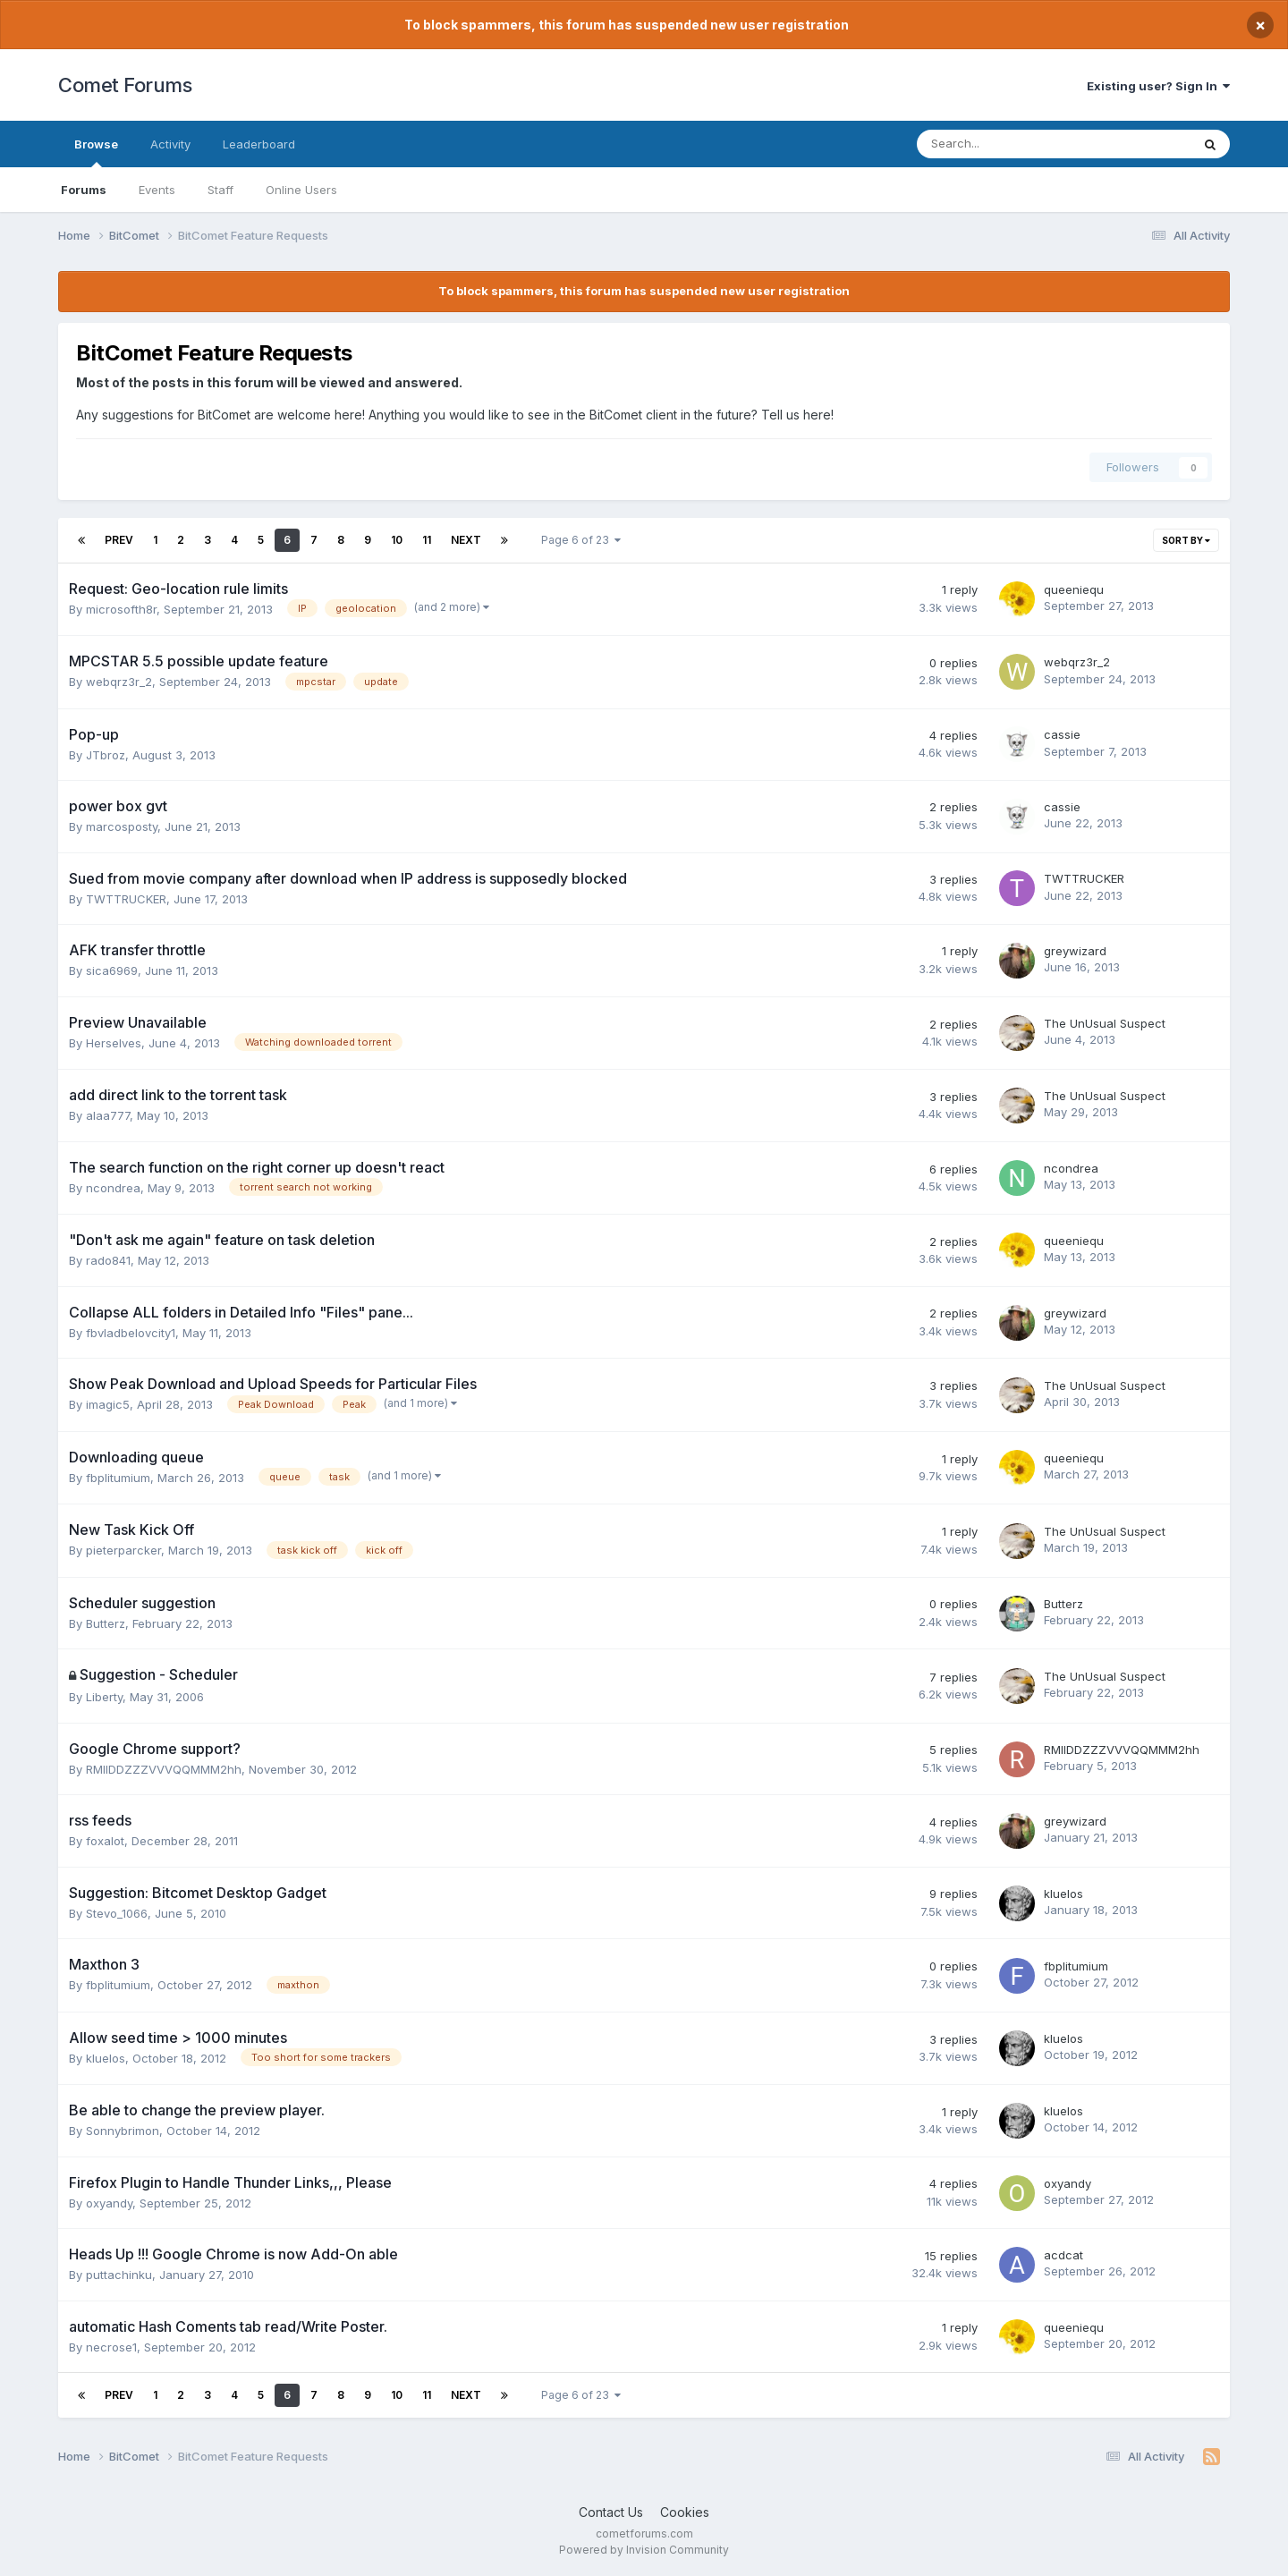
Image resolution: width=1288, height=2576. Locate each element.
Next (466, 540)
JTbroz (105, 755)
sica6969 (112, 970)
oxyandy (109, 2203)
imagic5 (108, 1404)
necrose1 (111, 2347)
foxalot (105, 1841)
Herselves (113, 1043)
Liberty (104, 1697)
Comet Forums (124, 85)
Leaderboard (259, 144)
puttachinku (119, 2274)
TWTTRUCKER (126, 899)
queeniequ (1074, 589)
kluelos (1063, 1893)
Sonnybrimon (122, 2130)
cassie (1062, 734)
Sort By (1186, 540)
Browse (96, 152)
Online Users (301, 189)
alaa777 (108, 1115)
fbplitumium (118, 1477)
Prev (119, 540)
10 (396, 540)
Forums (83, 189)
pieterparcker (123, 1550)
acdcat (1063, 2255)
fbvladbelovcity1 (130, 1333)
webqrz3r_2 (119, 681)
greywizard (1075, 951)
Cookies (684, 2512)
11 (426, 540)
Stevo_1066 (117, 1913)
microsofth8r (121, 609)
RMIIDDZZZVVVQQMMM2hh (164, 1769)
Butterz (105, 1623)
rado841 (108, 1260)
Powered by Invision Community (644, 2549)
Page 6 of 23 (581, 540)
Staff (220, 189)
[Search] (1007, 144)
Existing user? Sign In (1158, 86)
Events (157, 189)
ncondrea (113, 1188)
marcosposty (121, 826)
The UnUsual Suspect (1104, 1023)
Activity (170, 144)
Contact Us (611, 2512)
